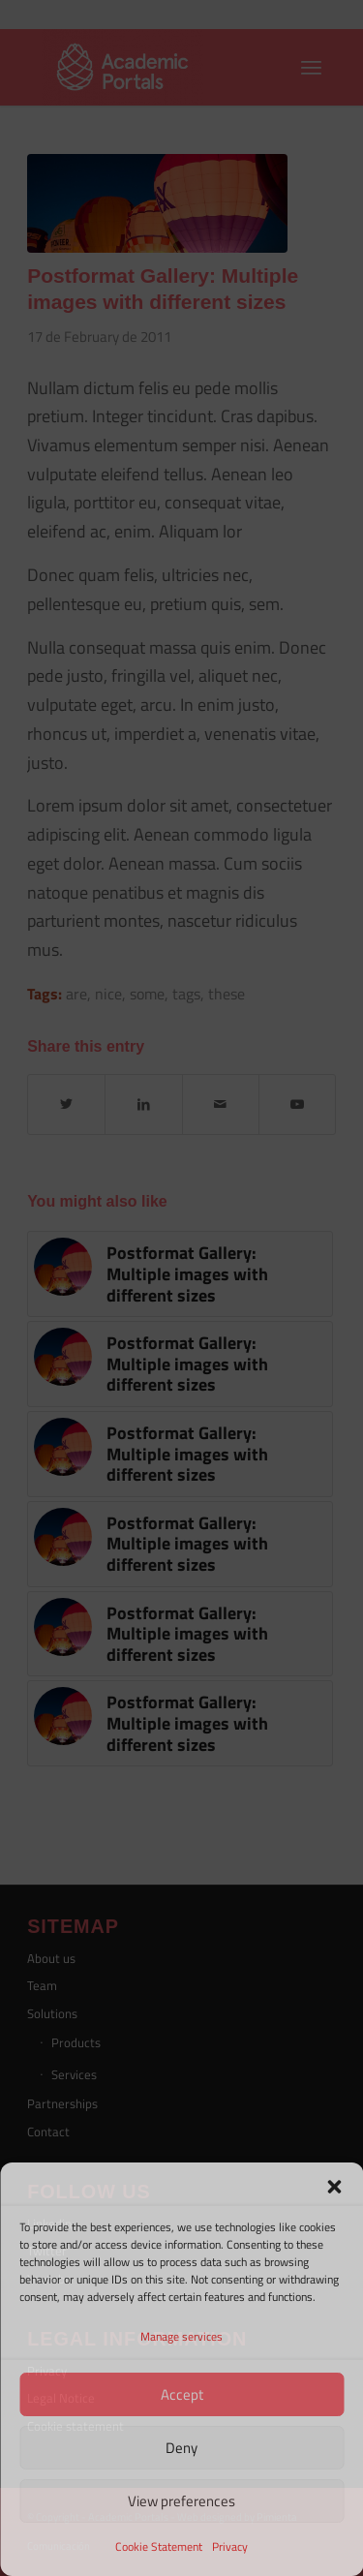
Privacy (230, 2546)
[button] (334, 2186)
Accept (182, 2394)
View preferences (181, 2501)
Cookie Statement (158, 2546)
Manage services (181, 2336)
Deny (181, 2448)
